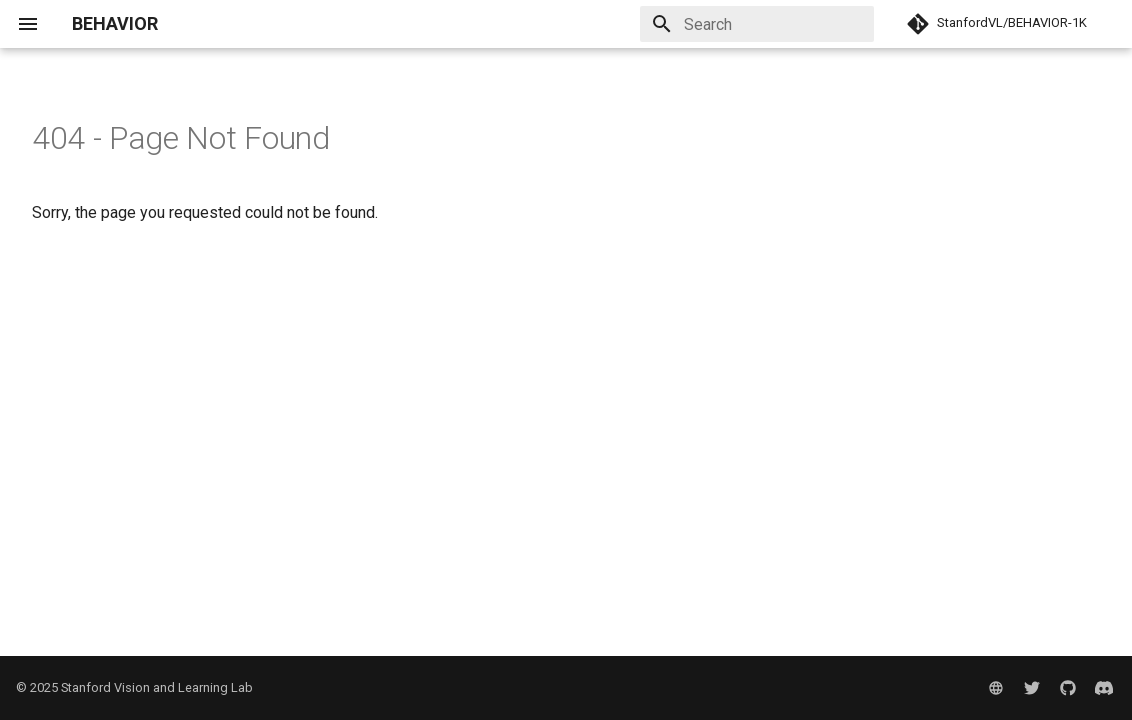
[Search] (757, 24)
